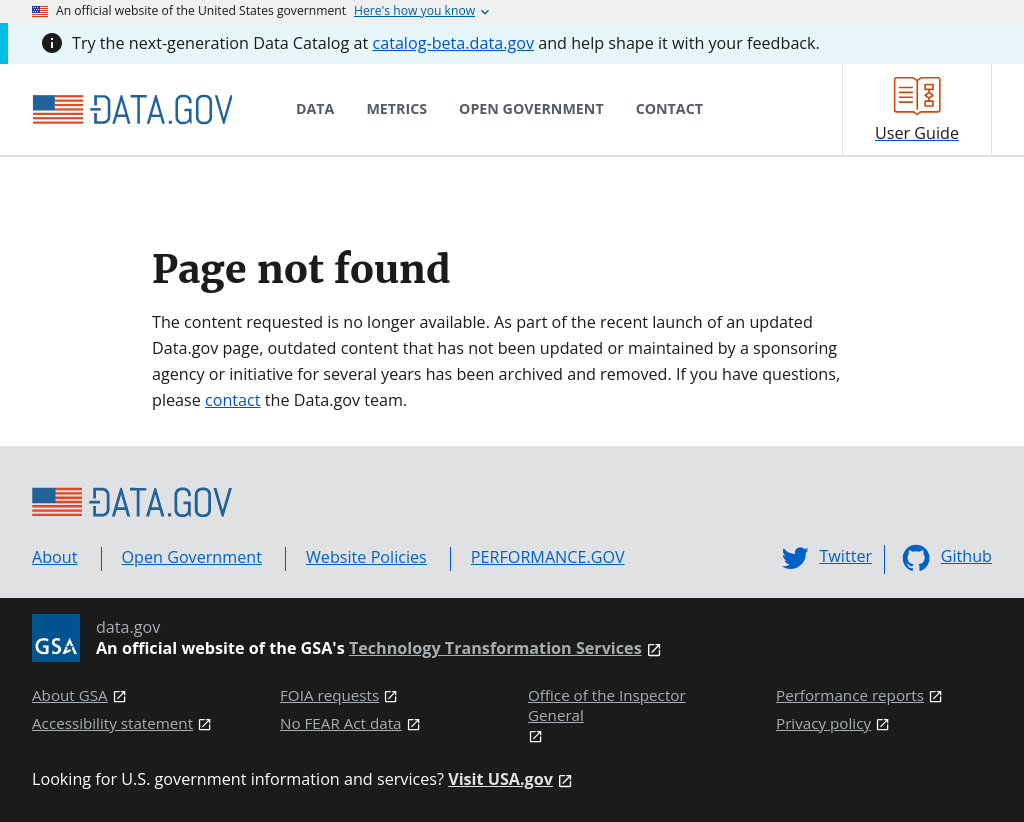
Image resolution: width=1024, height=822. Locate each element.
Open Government (192, 557)
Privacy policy (823, 723)
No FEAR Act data (341, 723)
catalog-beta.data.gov (453, 43)
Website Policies (366, 557)
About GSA (70, 695)
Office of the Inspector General (607, 705)
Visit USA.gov (500, 779)
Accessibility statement (112, 723)
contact (233, 400)
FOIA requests (329, 695)
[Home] (132, 110)
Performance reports (850, 695)
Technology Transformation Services (495, 648)
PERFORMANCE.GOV (548, 557)
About (55, 557)
